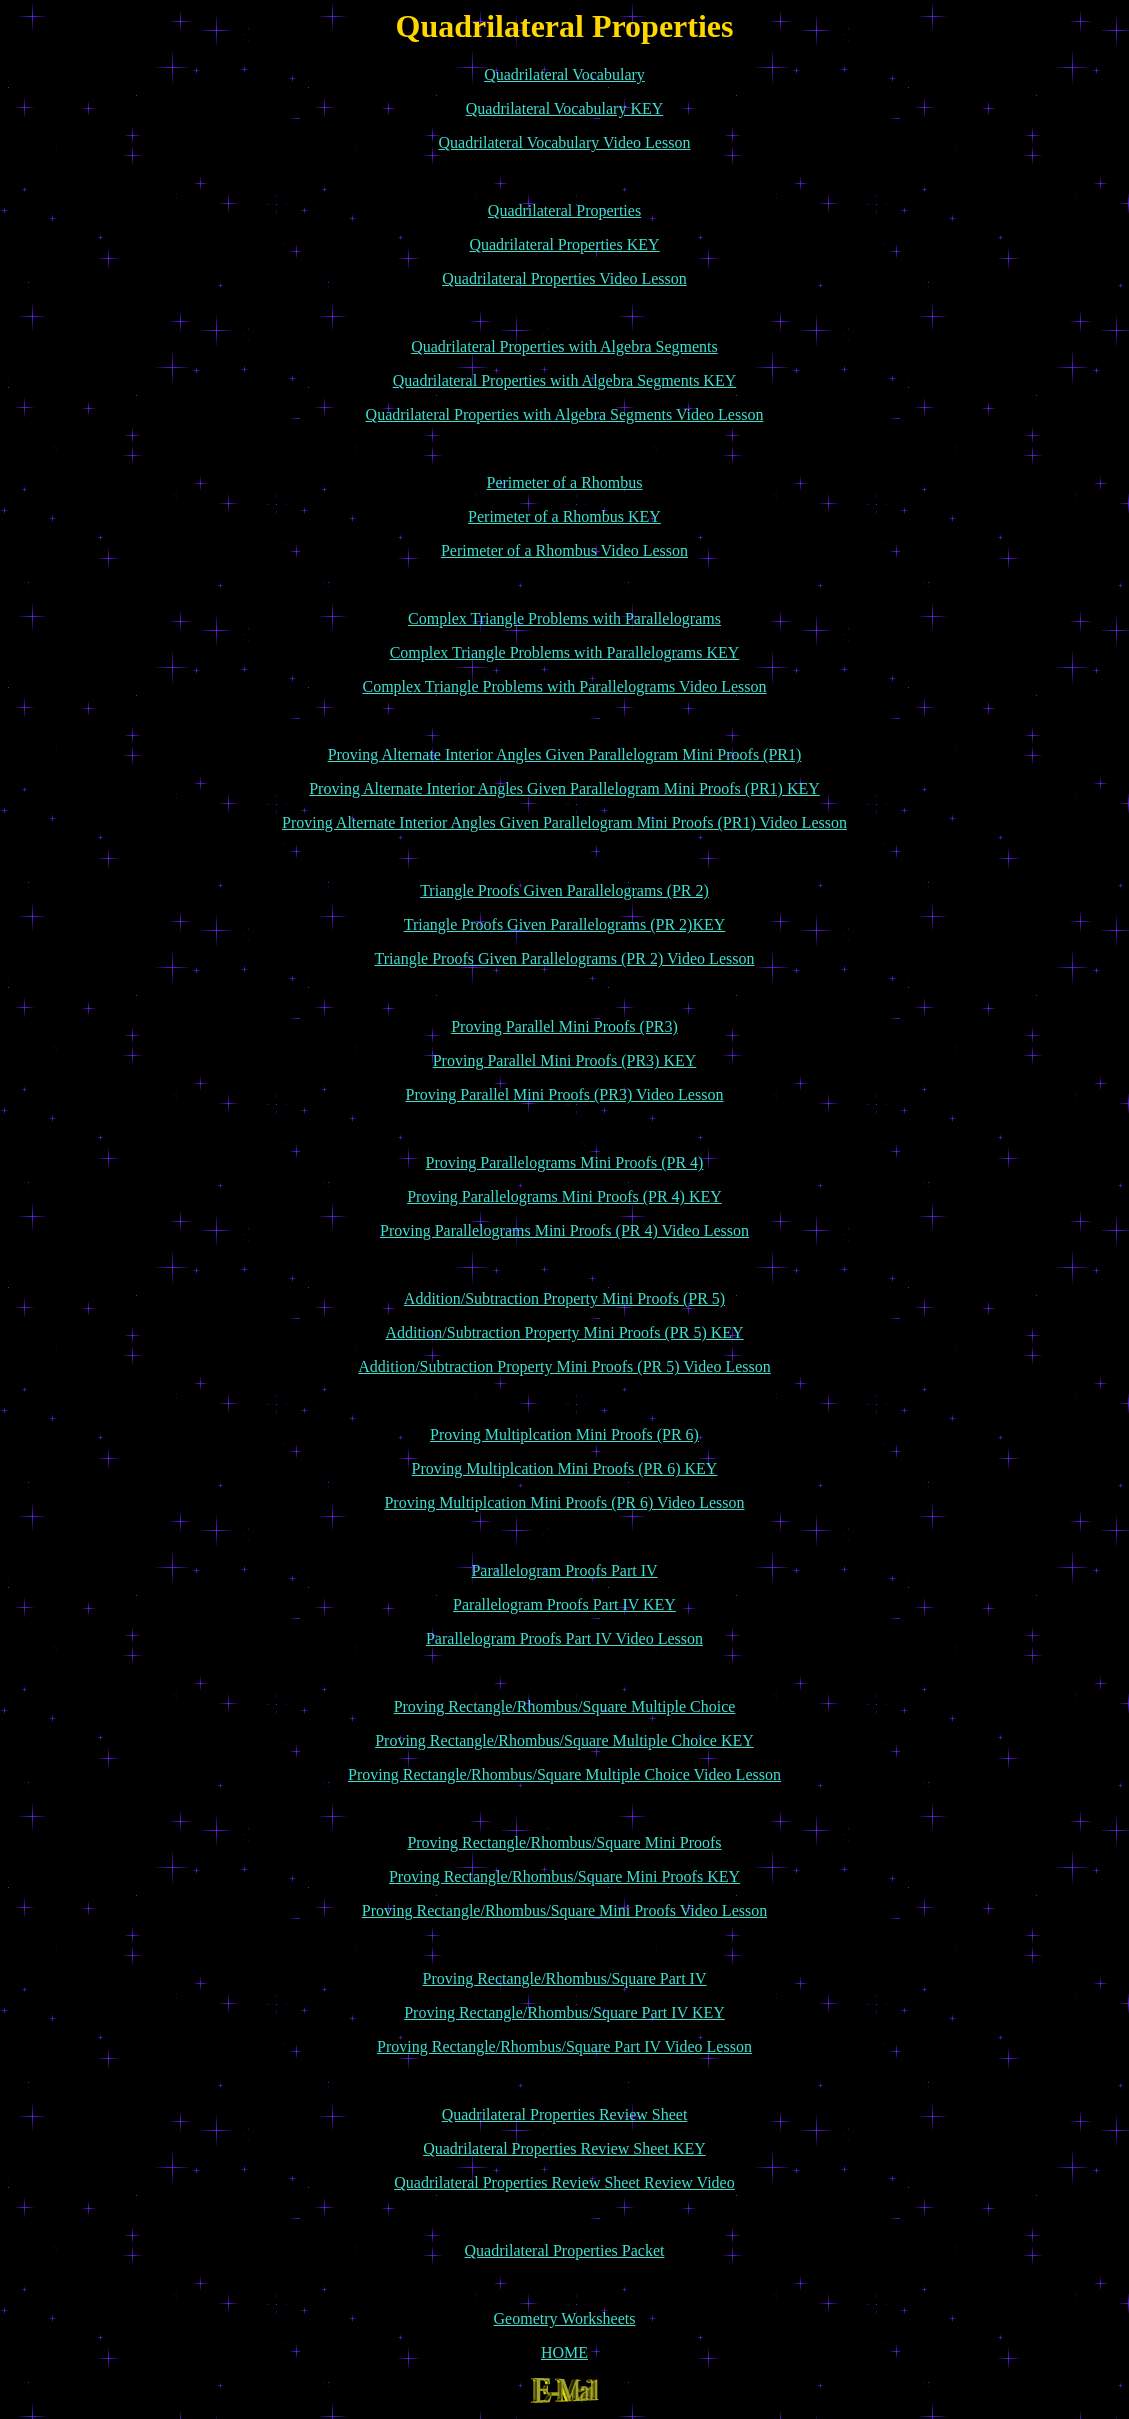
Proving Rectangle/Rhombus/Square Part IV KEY (564, 2012)
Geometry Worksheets (565, 2318)
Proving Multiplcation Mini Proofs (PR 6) (564, 1434)
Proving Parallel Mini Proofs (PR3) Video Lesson (565, 1094)
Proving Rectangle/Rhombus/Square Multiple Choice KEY (564, 1740)
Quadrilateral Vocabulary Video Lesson (565, 142)
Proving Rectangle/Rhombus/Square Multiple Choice (565, 1706)
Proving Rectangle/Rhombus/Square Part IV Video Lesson (564, 2046)
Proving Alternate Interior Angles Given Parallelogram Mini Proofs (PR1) (565, 754)
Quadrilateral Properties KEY (564, 244)
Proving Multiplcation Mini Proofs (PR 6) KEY (565, 1468)
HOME (564, 2352)
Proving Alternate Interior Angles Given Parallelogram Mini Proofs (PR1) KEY (564, 788)
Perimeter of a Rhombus (565, 482)
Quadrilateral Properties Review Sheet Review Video (564, 2182)
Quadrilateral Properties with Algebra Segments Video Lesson (565, 414)
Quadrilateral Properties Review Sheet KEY (564, 2148)
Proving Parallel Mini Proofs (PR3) (564, 1026)
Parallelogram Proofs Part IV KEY (564, 1604)
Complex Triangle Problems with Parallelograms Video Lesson (564, 686)
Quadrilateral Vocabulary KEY (565, 108)
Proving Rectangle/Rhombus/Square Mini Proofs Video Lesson (564, 1910)
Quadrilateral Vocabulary (564, 74)
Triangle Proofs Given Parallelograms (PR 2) (564, 890)
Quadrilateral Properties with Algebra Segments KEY (564, 380)
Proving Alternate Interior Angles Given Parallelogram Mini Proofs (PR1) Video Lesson (564, 822)
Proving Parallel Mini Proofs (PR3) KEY (565, 1060)
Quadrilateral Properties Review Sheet (565, 2114)
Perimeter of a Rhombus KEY (564, 516)
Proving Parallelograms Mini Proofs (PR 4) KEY (564, 1196)
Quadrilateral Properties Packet (565, 2250)
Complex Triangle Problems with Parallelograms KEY (565, 652)
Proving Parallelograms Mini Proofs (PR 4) (565, 1162)
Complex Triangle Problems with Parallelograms (564, 618)
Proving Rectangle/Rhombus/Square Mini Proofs (564, 1842)
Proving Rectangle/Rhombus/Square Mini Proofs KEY (564, 1876)
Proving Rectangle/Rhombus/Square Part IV (565, 1978)
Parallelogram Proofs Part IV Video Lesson (564, 1638)
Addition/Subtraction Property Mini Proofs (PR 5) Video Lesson (564, 1366)
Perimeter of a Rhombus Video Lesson (564, 550)
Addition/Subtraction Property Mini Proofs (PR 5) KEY (564, 1332)
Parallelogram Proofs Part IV (564, 1570)
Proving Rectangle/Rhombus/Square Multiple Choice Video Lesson (564, 1774)
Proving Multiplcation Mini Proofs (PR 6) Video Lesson (564, 1502)
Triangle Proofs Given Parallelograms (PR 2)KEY (565, 924)
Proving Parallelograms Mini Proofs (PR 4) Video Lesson (564, 1230)
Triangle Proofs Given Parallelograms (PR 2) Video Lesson (565, 958)
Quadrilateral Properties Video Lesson (564, 278)
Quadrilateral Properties (564, 210)
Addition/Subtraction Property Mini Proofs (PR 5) (564, 1298)
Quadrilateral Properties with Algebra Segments (564, 346)
